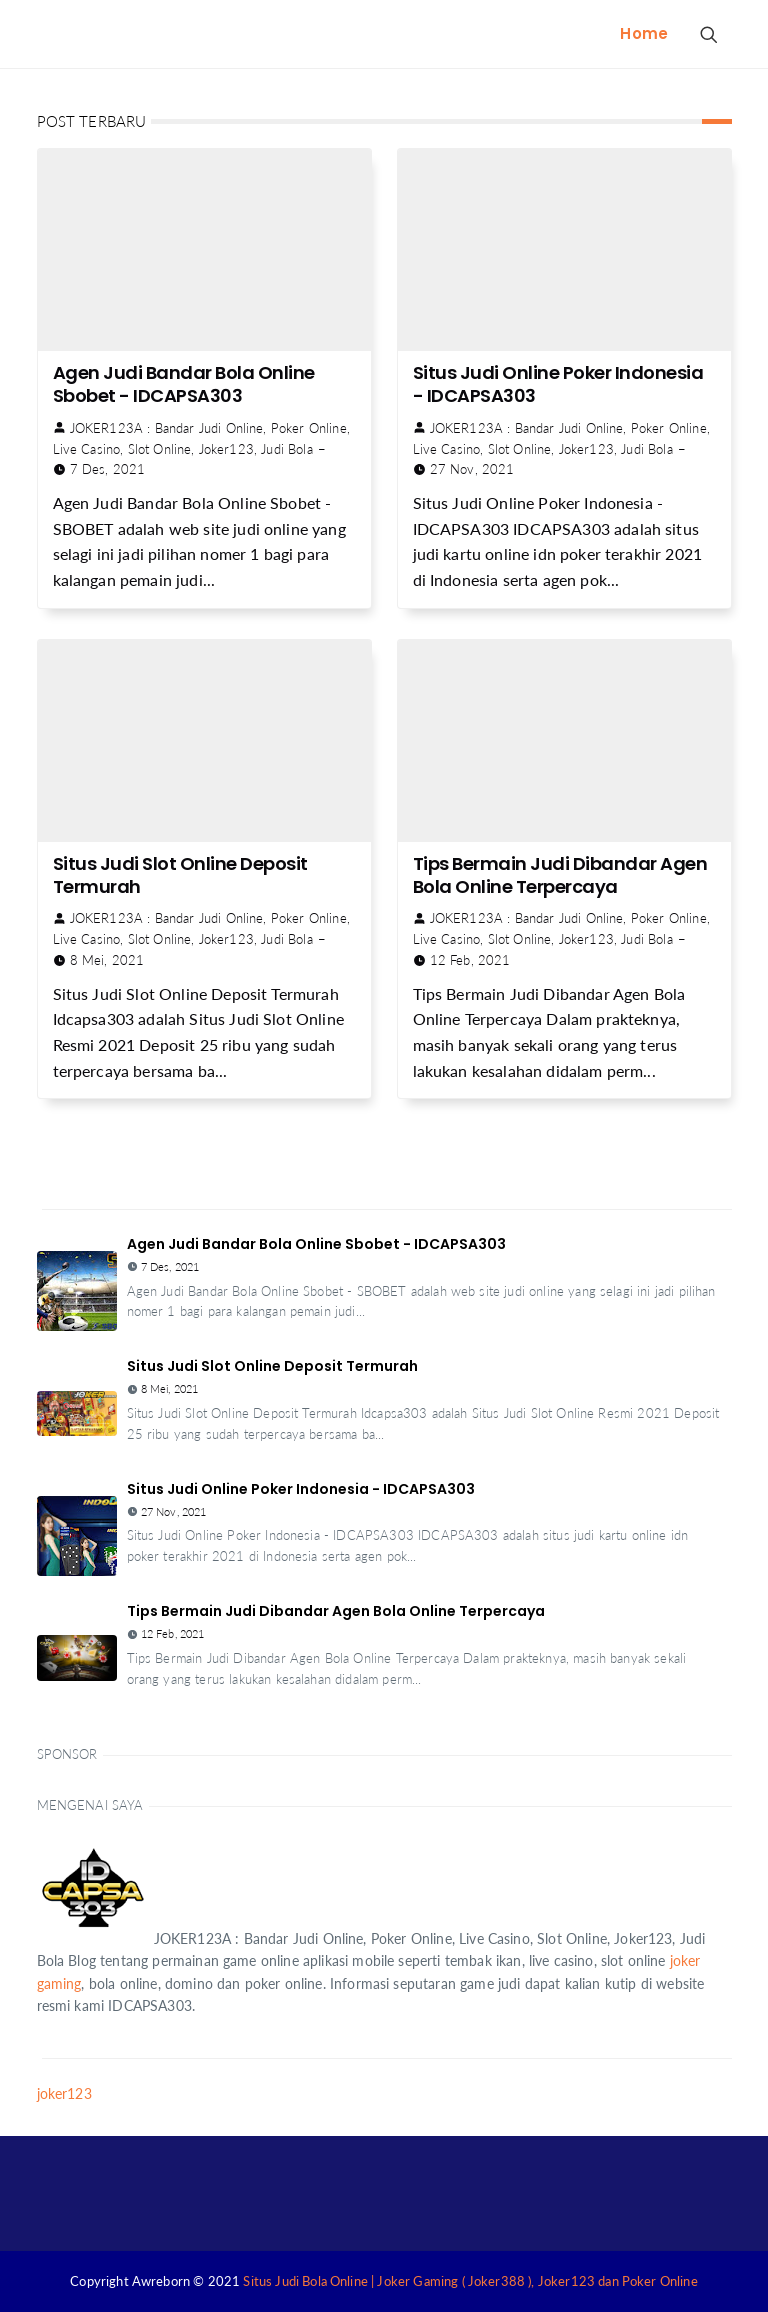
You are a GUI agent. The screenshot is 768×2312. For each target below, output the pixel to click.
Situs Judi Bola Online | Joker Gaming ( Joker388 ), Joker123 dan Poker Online (470, 2281)
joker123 (64, 2093)
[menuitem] (644, 34)
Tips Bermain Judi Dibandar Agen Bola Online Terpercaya (560, 875)
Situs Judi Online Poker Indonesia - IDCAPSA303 (558, 384)
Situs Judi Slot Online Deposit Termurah (180, 875)
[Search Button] (708, 34)
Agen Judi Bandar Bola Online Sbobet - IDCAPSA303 (184, 384)
